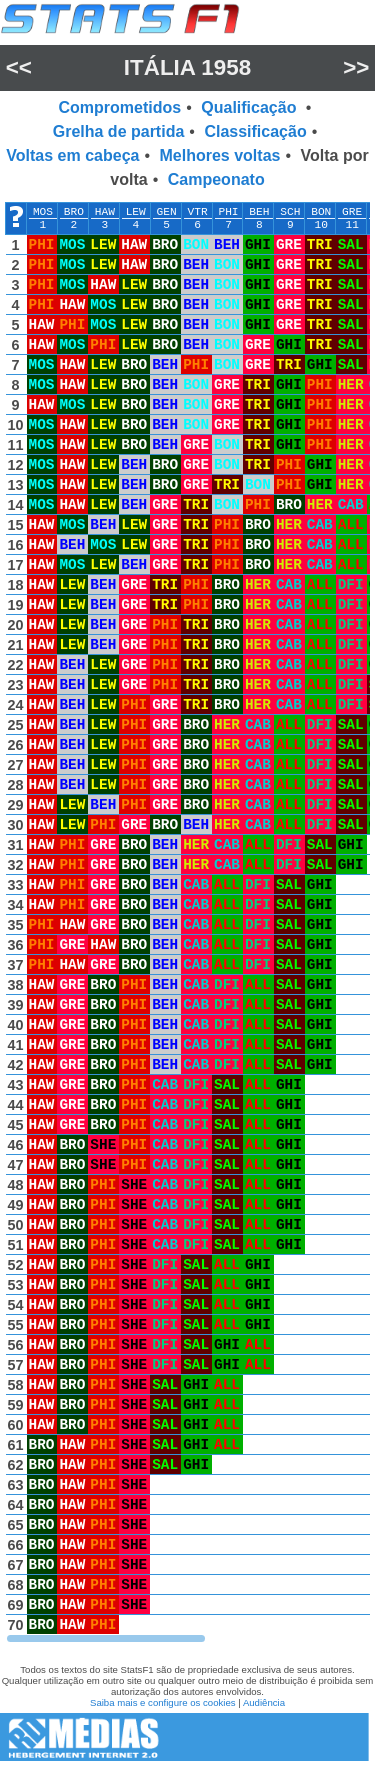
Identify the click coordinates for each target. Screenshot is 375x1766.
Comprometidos (120, 107)
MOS (43, 212)
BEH (259, 212)
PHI (228, 212)
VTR (198, 212)
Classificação (255, 131)
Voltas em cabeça (72, 155)
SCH (290, 212)
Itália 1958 (187, 67)
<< (19, 67)
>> (356, 67)
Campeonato (216, 179)
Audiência (264, 1702)
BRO (74, 212)
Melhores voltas (220, 155)
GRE (352, 212)
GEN (167, 212)
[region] (187, 923)
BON (321, 212)
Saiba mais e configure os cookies (163, 1702)
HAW (105, 212)
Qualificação (251, 107)
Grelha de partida (119, 131)
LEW (136, 212)
